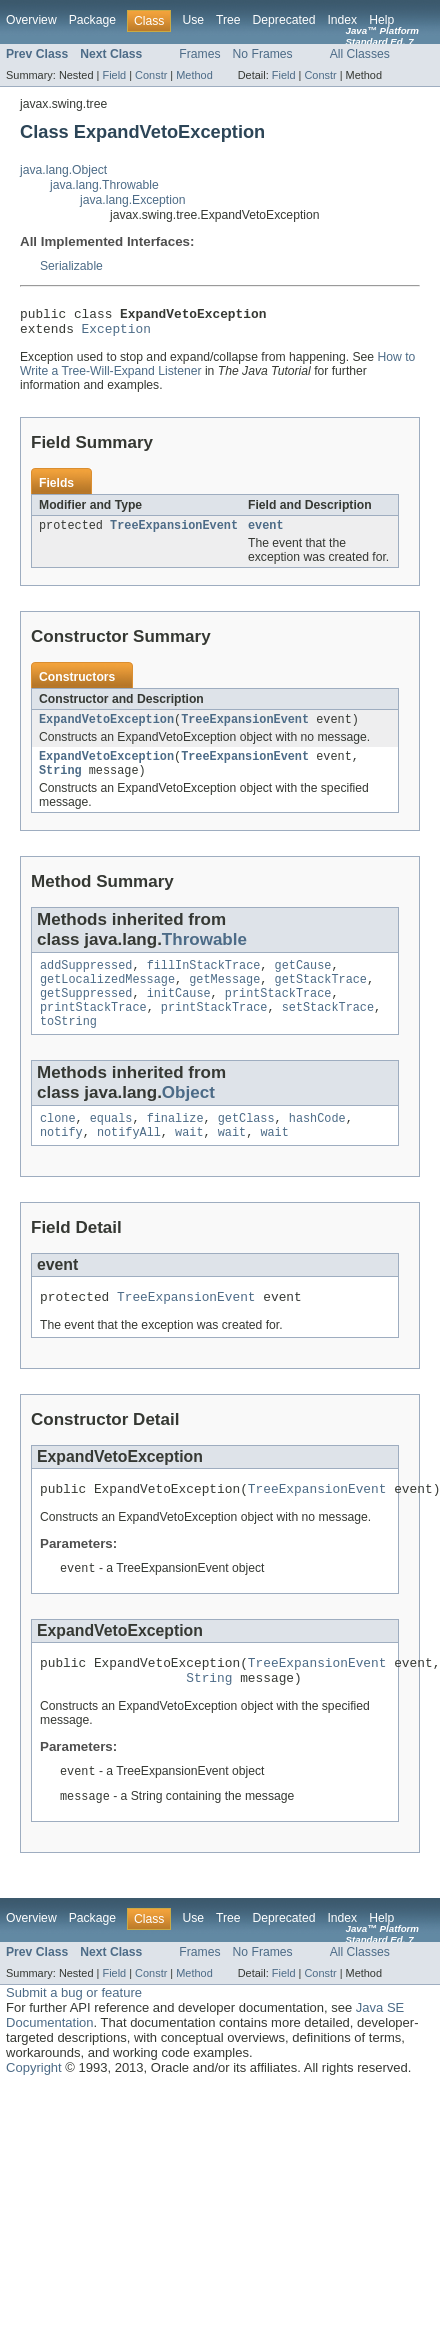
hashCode (317, 1144)
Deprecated (284, 20)
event (266, 533)
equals (111, 1144)
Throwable (204, 953)
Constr (151, 75)
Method (194, 75)
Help (381, 20)
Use (193, 20)
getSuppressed (86, 1013)
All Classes (360, 54)
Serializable (71, 266)
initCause (179, 1013)
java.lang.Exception (132, 200)
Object (188, 1116)
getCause (303, 981)
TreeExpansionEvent (174, 533)
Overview (31, 20)
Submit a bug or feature (74, 2035)
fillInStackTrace (204, 981)
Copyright (34, 2110)
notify (61, 1160)
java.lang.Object (63, 170)
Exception (116, 334)
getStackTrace (321, 997)
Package (92, 20)
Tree (228, 20)
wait (189, 1160)
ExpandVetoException (106, 729)
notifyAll (129, 1160)
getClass (246, 1144)
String (60, 784)
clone (58, 1144)
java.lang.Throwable (104, 185)
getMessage (224, 997)
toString (68, 1045)
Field (114, 75)
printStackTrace (278, 1013)
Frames (199, 54)
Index (342, 20)
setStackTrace (328, 1029)
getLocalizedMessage (107, 997)
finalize (175, 1144)
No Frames (263, 54)
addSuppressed (86, 981)
